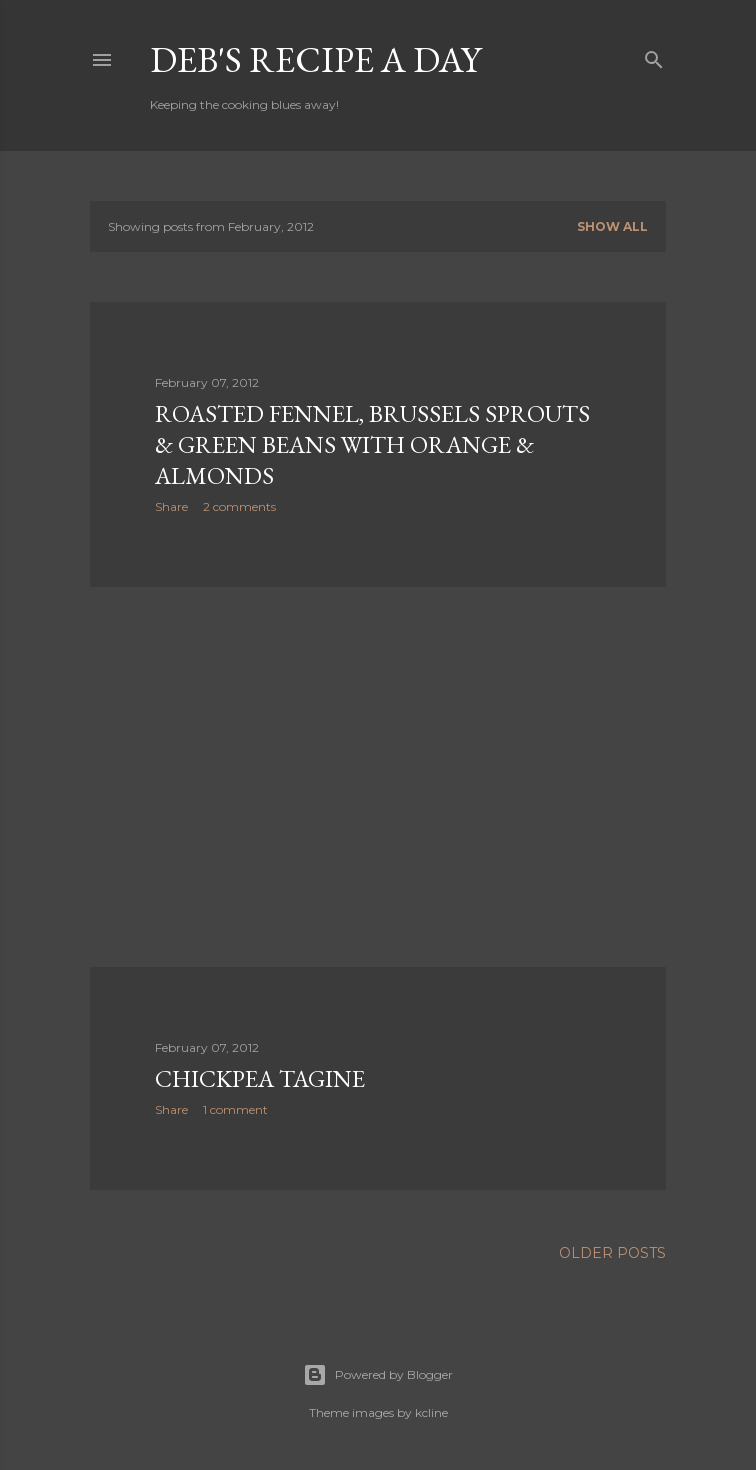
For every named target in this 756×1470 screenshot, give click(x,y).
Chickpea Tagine (260, 1078)
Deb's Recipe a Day (315, 59)
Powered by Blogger (378, 1375)
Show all (612, 226)
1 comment (235, 1109)
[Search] (654, 55)
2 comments (239, 506)
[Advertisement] (378, 777)
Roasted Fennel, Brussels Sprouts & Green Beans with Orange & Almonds (372, 444)
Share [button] (171, 506)
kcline (431, 1412)
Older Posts (612, 1253)
